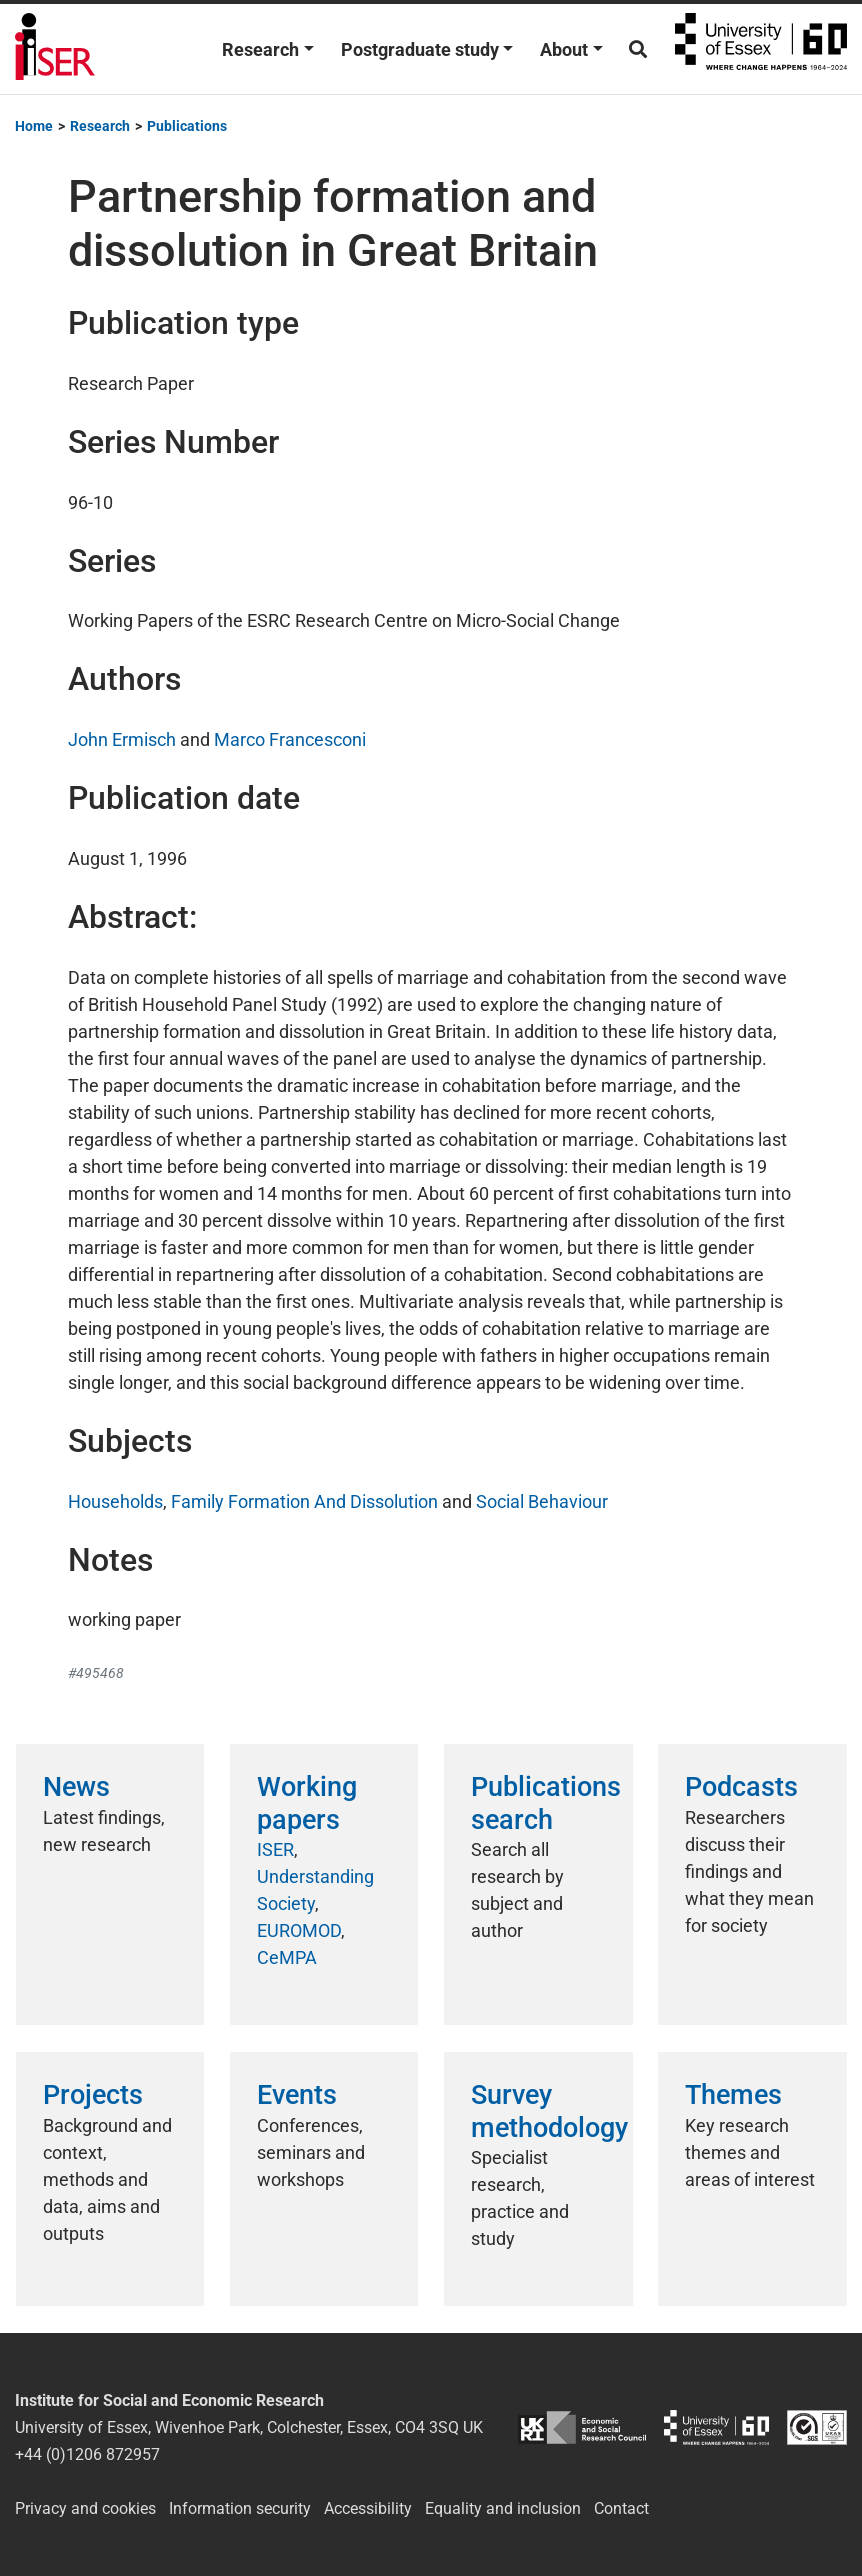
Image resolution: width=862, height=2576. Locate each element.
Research (260, 49)
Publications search (546, 1803)
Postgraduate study (420, 49)
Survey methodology (549, 2111)
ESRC (582, 2427)
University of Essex (761, 49)
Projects (93, 2095)
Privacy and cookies (85, 2508)
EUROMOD (299, 1930)
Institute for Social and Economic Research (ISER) (55, 49)
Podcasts (741, 1787)
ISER (275, 1849)
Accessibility (368, 2508)
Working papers (307, 1803)
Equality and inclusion (503, 2508)
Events (297, 2095)
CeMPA (287, 1957)
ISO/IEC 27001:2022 (817, 2427)
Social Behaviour (542, 1501)
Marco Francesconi (290, 739)
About (564, 49)
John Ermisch (122, 739)
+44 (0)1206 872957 (87, 2454)
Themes (733, 2095)
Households (115, 1501)
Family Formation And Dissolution (304, 1501)
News (76, 1787)
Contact (621, 2508)
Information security (240, 2508)
